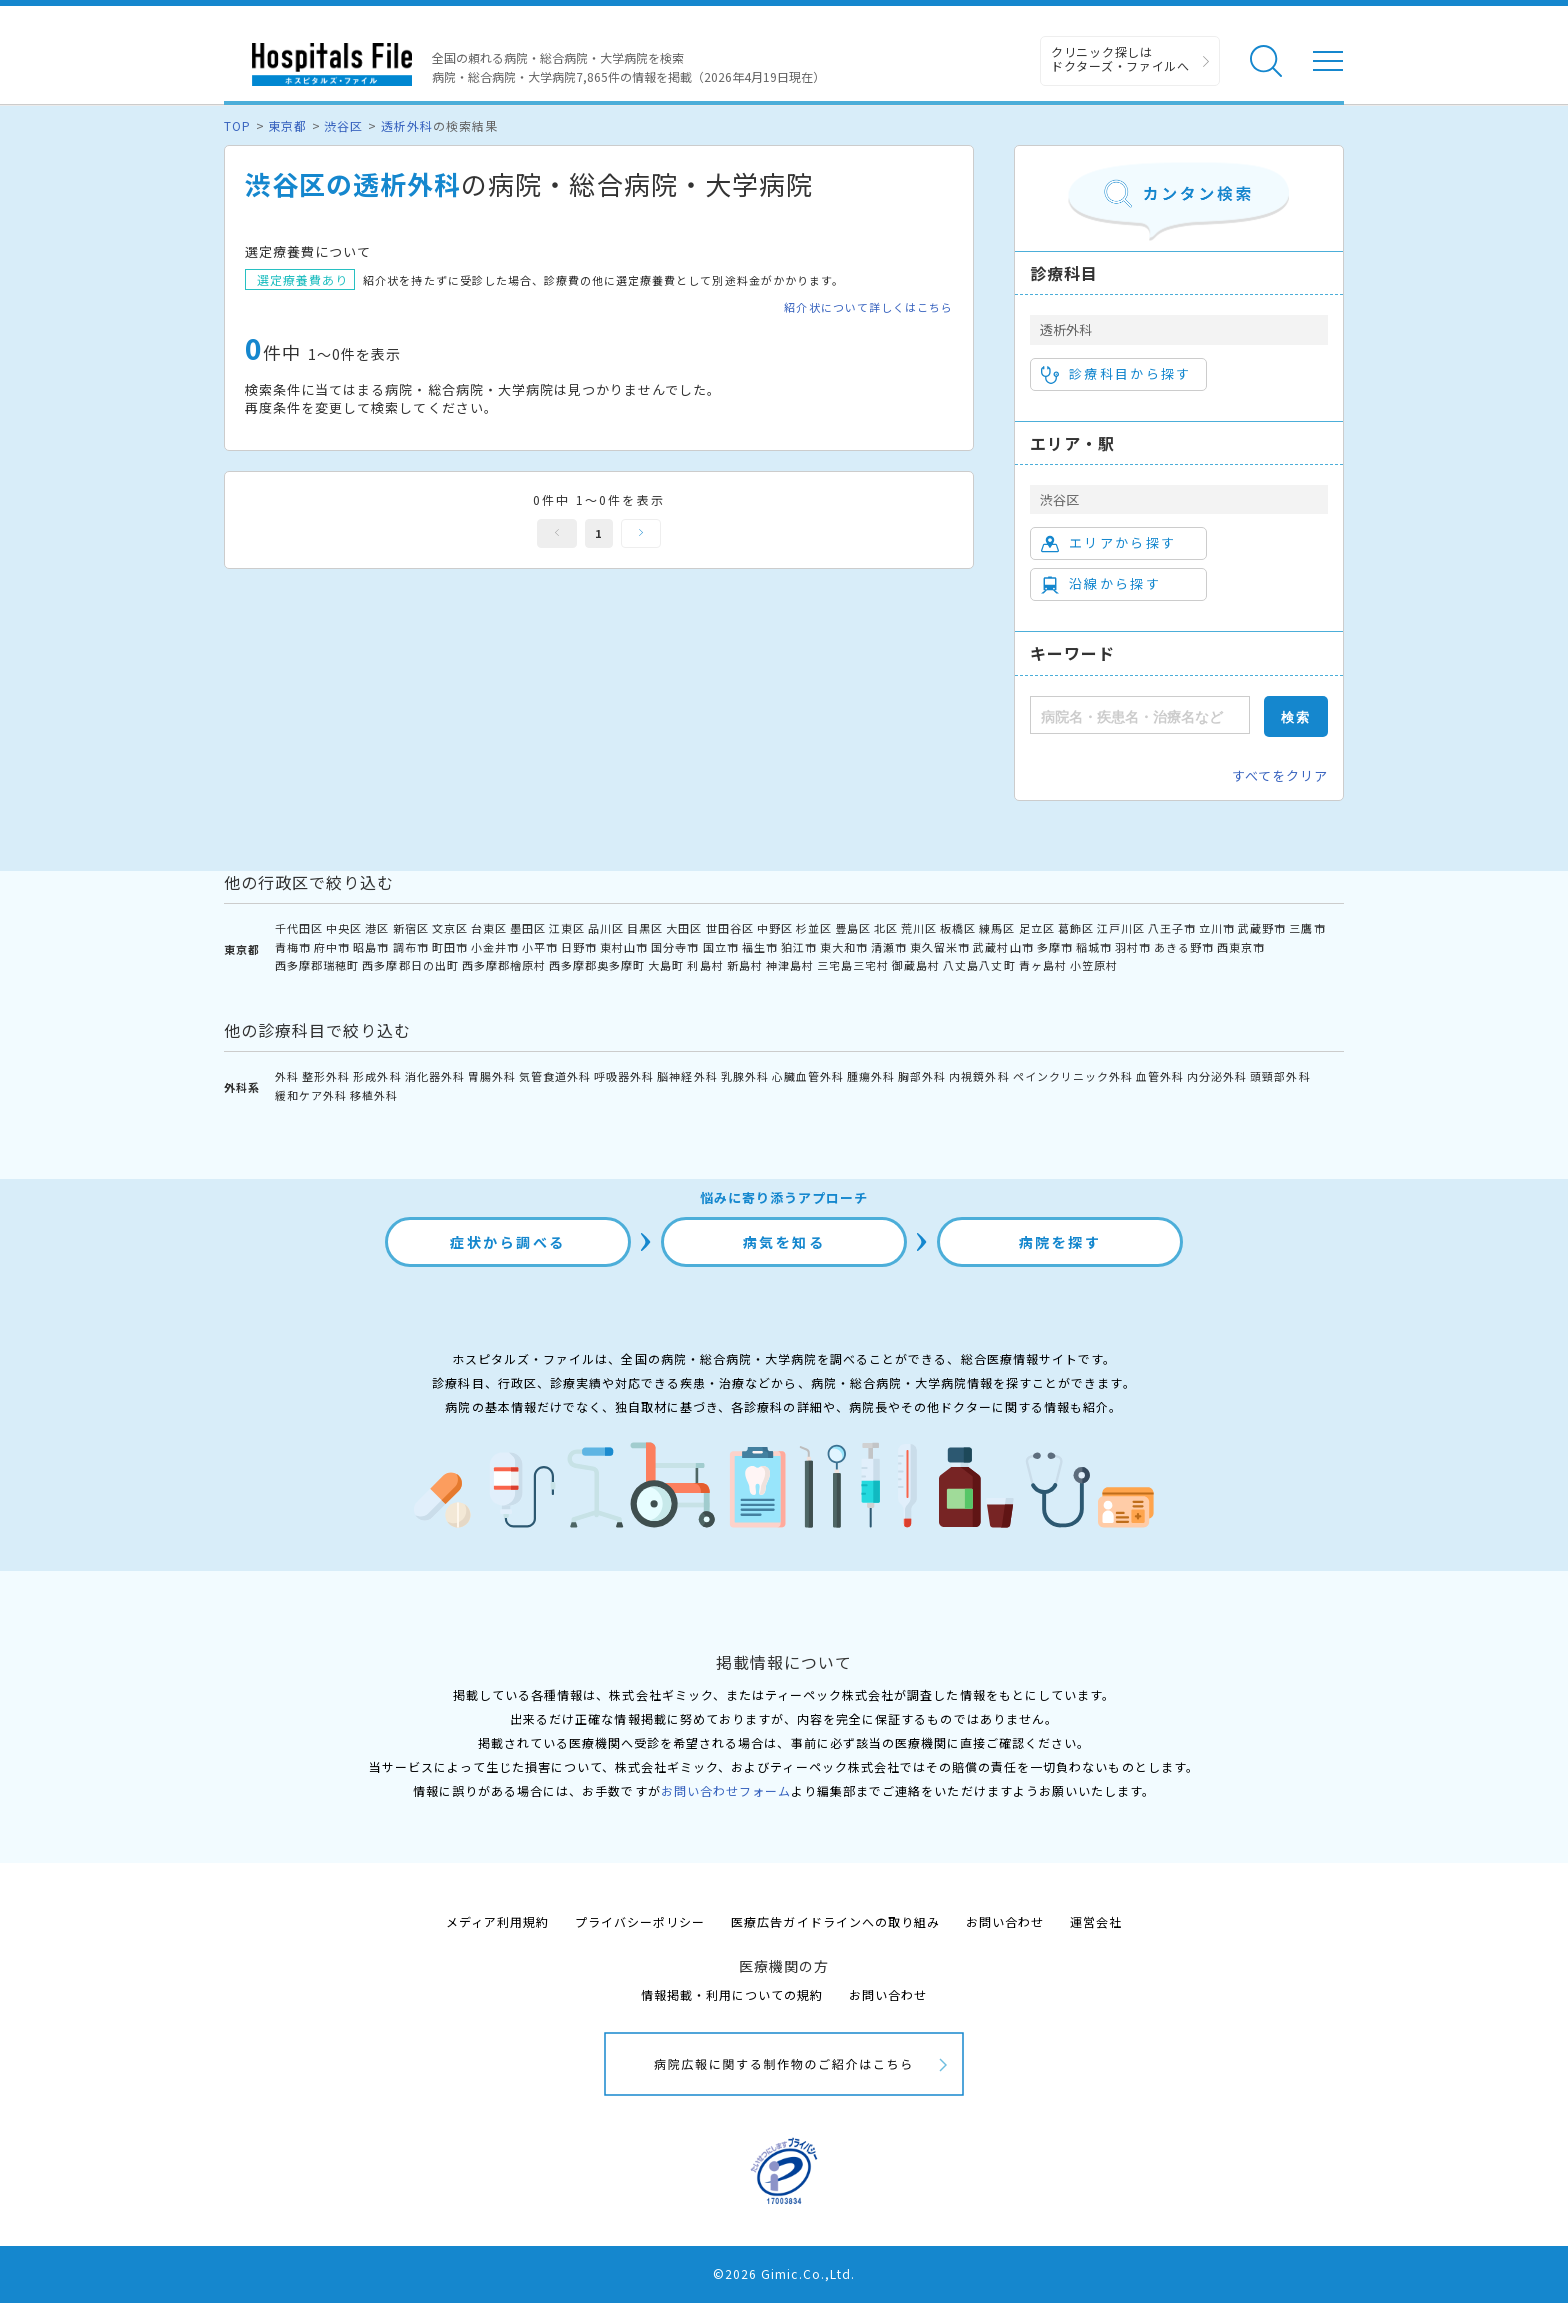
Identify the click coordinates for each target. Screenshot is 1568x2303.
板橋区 (958, 928)
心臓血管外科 (808, 1076)
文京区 (450, 928)
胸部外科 (922, 1076)
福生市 (760, 947)
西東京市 (1241, 947)
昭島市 (371, 947)
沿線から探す (1101, 584)
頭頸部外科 (1280, 1076)
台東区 (489, 928)
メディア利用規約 (497, 1921)
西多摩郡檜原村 (504, 965)
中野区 (775, 928)
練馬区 (997, 928)
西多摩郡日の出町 (410, 965)
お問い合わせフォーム (726, 1790)
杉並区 (814, 928)
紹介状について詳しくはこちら (868, 307)
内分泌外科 (1217, 1076)
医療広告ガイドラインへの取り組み (835, 1921)
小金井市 (495, 947)
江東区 (567, 928)
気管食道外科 (555, 1076)
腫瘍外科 (871, 1076)
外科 (287, 1076)
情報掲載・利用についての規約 (732, 1994)
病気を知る (784, 1242)
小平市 (540, 947)
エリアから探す (1108, 543)
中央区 (344, 928)
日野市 (579, 947)
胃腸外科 (492, 1076)
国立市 (721, 947)
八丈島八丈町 (979, 965)
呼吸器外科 (624, 1076)
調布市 (411, 947)
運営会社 (1096, 1921)
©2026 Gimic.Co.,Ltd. (784, 2273)
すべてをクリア (1280, 775)
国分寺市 (675, 947)
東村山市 (624, 947)
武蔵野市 (1262, 928)
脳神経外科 (687, 1076)
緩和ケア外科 (311, 1095)
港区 (377, 928)
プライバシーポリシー (640, 1921)
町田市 (450, 947)
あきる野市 (1184, 947)
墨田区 (528, 928)
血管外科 (1160, 1076)
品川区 (606, 928)
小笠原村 (1094, 965)
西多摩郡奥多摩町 (597, 965)
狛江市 (799, 947)
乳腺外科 (745, 1076)
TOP (237, 125)
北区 (886, 928)
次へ (641, 533)
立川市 (1217, 928)
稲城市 (1094, 947)
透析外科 (407, 125)
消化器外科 (435, 1076)
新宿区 (411, 928)
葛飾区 (1076, 928)
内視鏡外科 (979, 1076)
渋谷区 (343, 125)
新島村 (745, 965)
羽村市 (1133, 947)
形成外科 (377, 1076)
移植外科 (374, 1095)
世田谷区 (730, 928)
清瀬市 (889, 947)
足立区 (1037, 928)
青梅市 (293, 947)
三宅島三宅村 (853, 965)
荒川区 (919, 928)
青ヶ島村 (1043, 965)
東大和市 (844, 947)
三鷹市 (1307, 928)
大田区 (684, 928)
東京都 (287, 125)
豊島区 (853, 928)
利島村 (705, 965)
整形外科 (326, 1076)
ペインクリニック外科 (1073, 1076)
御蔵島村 (916, 965)
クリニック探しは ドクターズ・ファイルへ (1120, 58)
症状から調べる (508, 1242)
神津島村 (790, 965)
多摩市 (1055, 947)
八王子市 (1172, 928)
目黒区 (645, 928)
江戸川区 (1121, 928)
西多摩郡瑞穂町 (317, 965)
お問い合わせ (1005, 1921)
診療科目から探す (1116, 374)
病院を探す (1060, 1242)
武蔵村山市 (1003, 947)
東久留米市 (940, 947)
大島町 (666, 965)
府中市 (332, 947)
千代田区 (299, 928)
